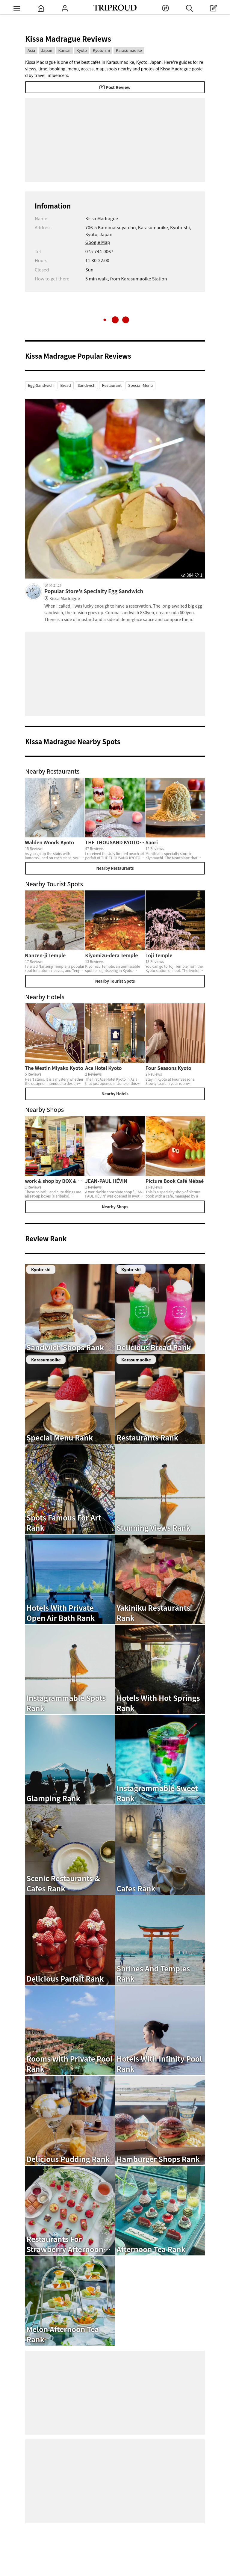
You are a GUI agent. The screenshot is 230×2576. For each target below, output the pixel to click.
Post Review (115, 87)
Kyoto (81, 50)
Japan (46, 50)
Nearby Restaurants (115, 868)
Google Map (97, 242)
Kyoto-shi (101, 50)
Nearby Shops (115, 1207)
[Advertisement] (115, 140)
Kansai (64, 50)
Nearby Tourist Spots (115, 981)
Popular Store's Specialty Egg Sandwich (124, 595)
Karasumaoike (129, 50)
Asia (31, 50)
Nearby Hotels (115, 1094)
